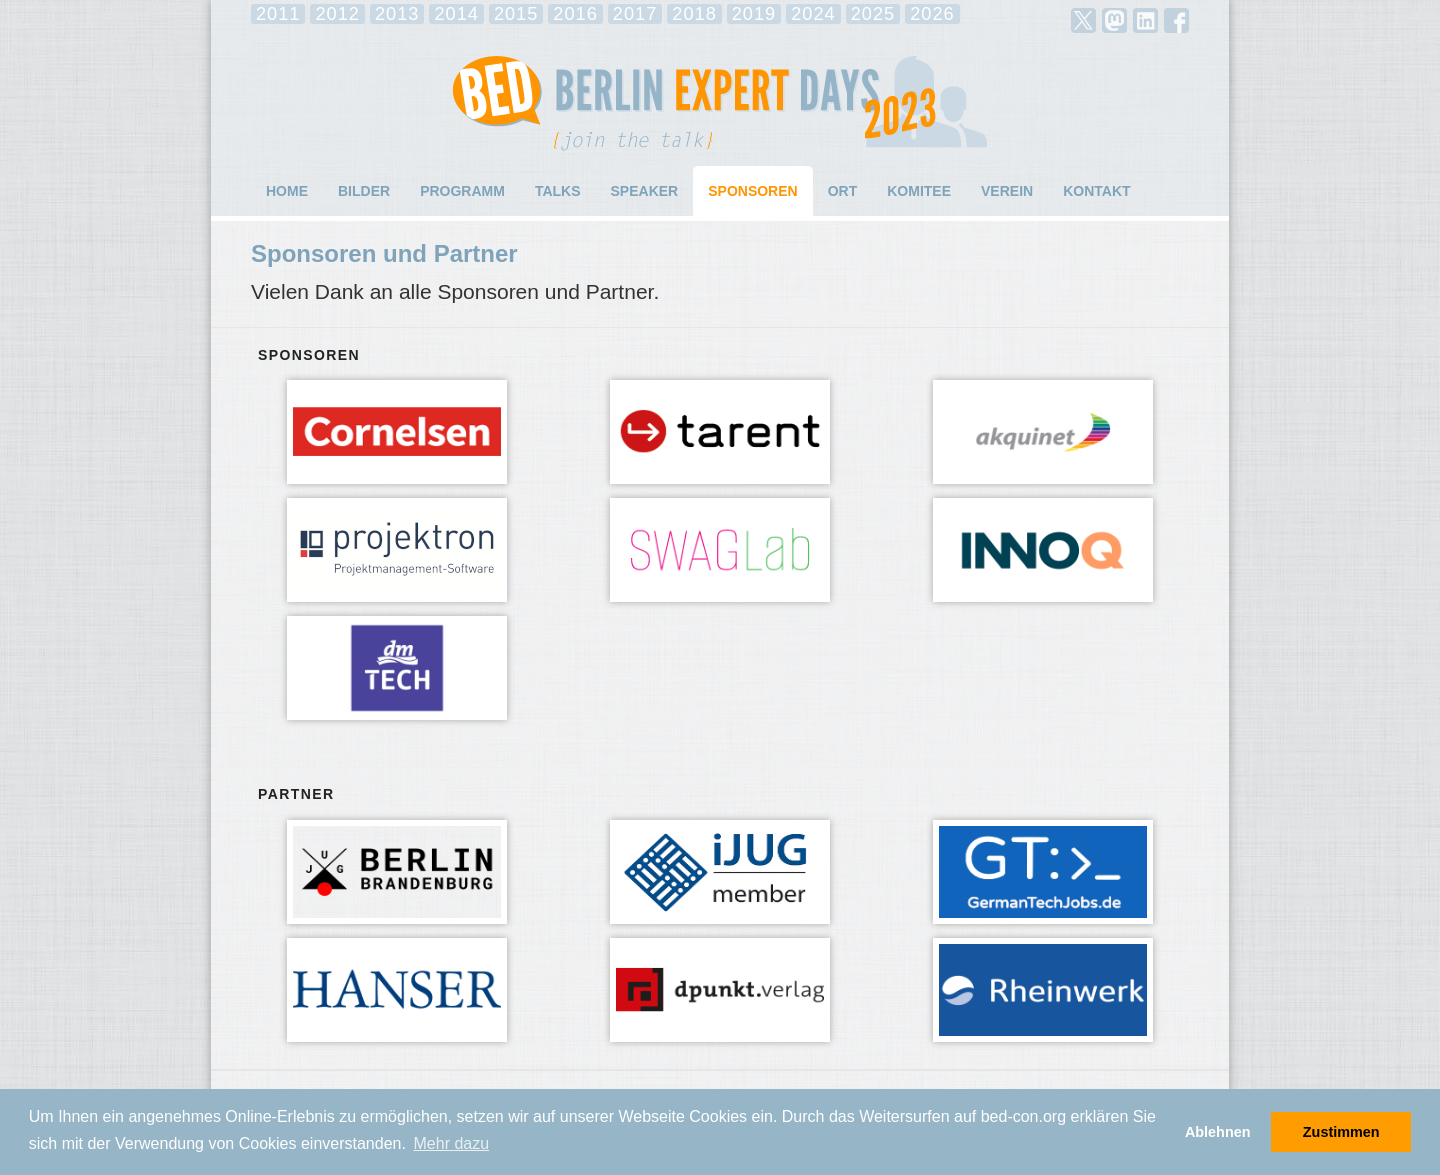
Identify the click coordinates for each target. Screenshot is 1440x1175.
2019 (754, 14)
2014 (456, 14)
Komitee (919, 191)
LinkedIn (1145, 20)
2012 (337, 14)
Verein (1007, 191)
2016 (575, 14)
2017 (635, 14)
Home (287, 191)
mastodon (1114, 20)
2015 (516, 14)
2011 (278, 14)
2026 (932, 14)
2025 (873, 14)
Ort (843, 191)
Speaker (645, 191)
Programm (462, 191)
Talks (558, 191)
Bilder (364, 191)
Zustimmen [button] (1341, 1132)
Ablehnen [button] (1218, 1132)
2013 (397, 14)
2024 (813, 14)
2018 (694, 14)
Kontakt (1096, 191)
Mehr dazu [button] (452, 1143)
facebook (1176, 20)
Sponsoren (752, 191)
